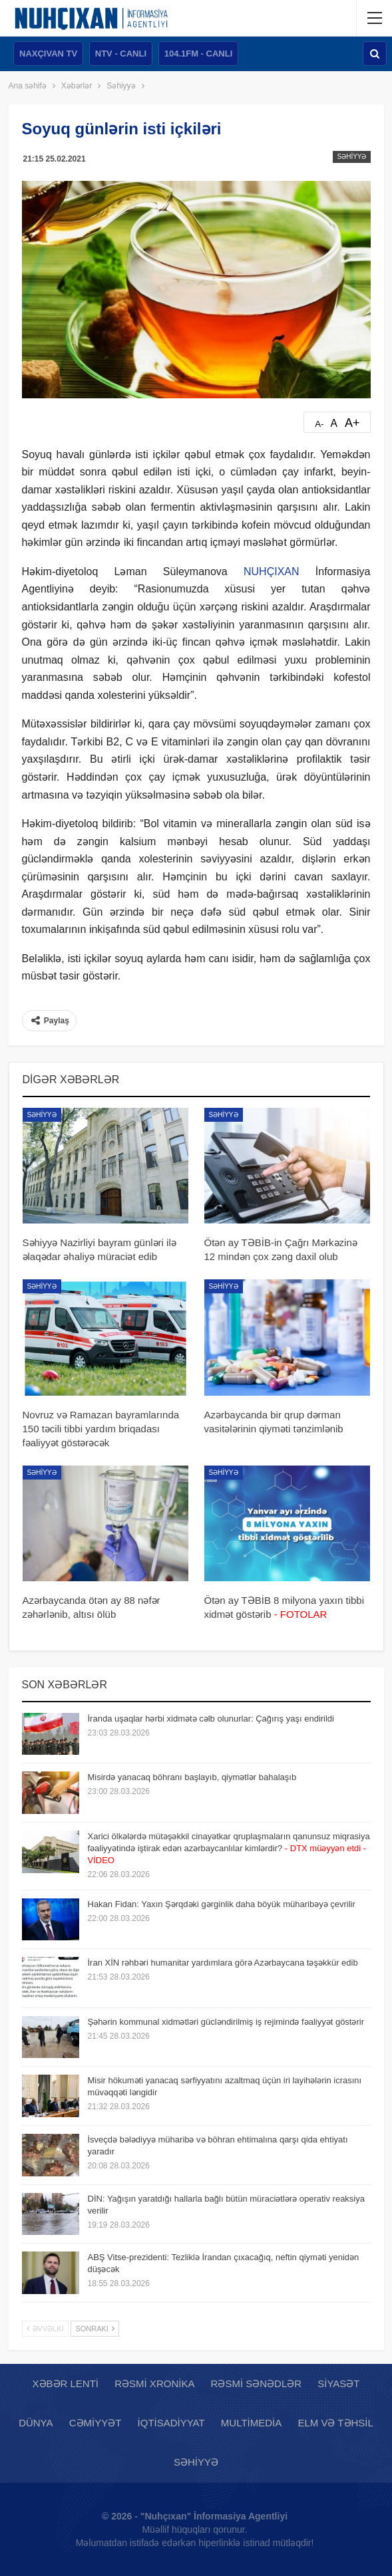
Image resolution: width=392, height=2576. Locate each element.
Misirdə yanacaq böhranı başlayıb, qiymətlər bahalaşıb (192, 1777)
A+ (352, 423)
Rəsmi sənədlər (256, 2383)
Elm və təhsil (335, 2422)
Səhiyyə (351, 156)
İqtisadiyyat (171, 2422)
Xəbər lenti (66, 2383)
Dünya (36, 2422)
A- (319, 424)
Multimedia (251, 2422)
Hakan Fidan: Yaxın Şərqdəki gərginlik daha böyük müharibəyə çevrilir (221, 1904)
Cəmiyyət (95, 2422)
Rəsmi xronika (154, 2383)
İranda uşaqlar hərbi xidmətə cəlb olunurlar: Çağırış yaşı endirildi (211, 1719)
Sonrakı (94, 2329)
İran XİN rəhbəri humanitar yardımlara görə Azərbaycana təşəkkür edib (223, 1963)
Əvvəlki (45, 2329)
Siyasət (338, 2383)
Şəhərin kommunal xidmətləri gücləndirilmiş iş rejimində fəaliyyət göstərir (226, 2022)
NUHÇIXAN (271, 571)
